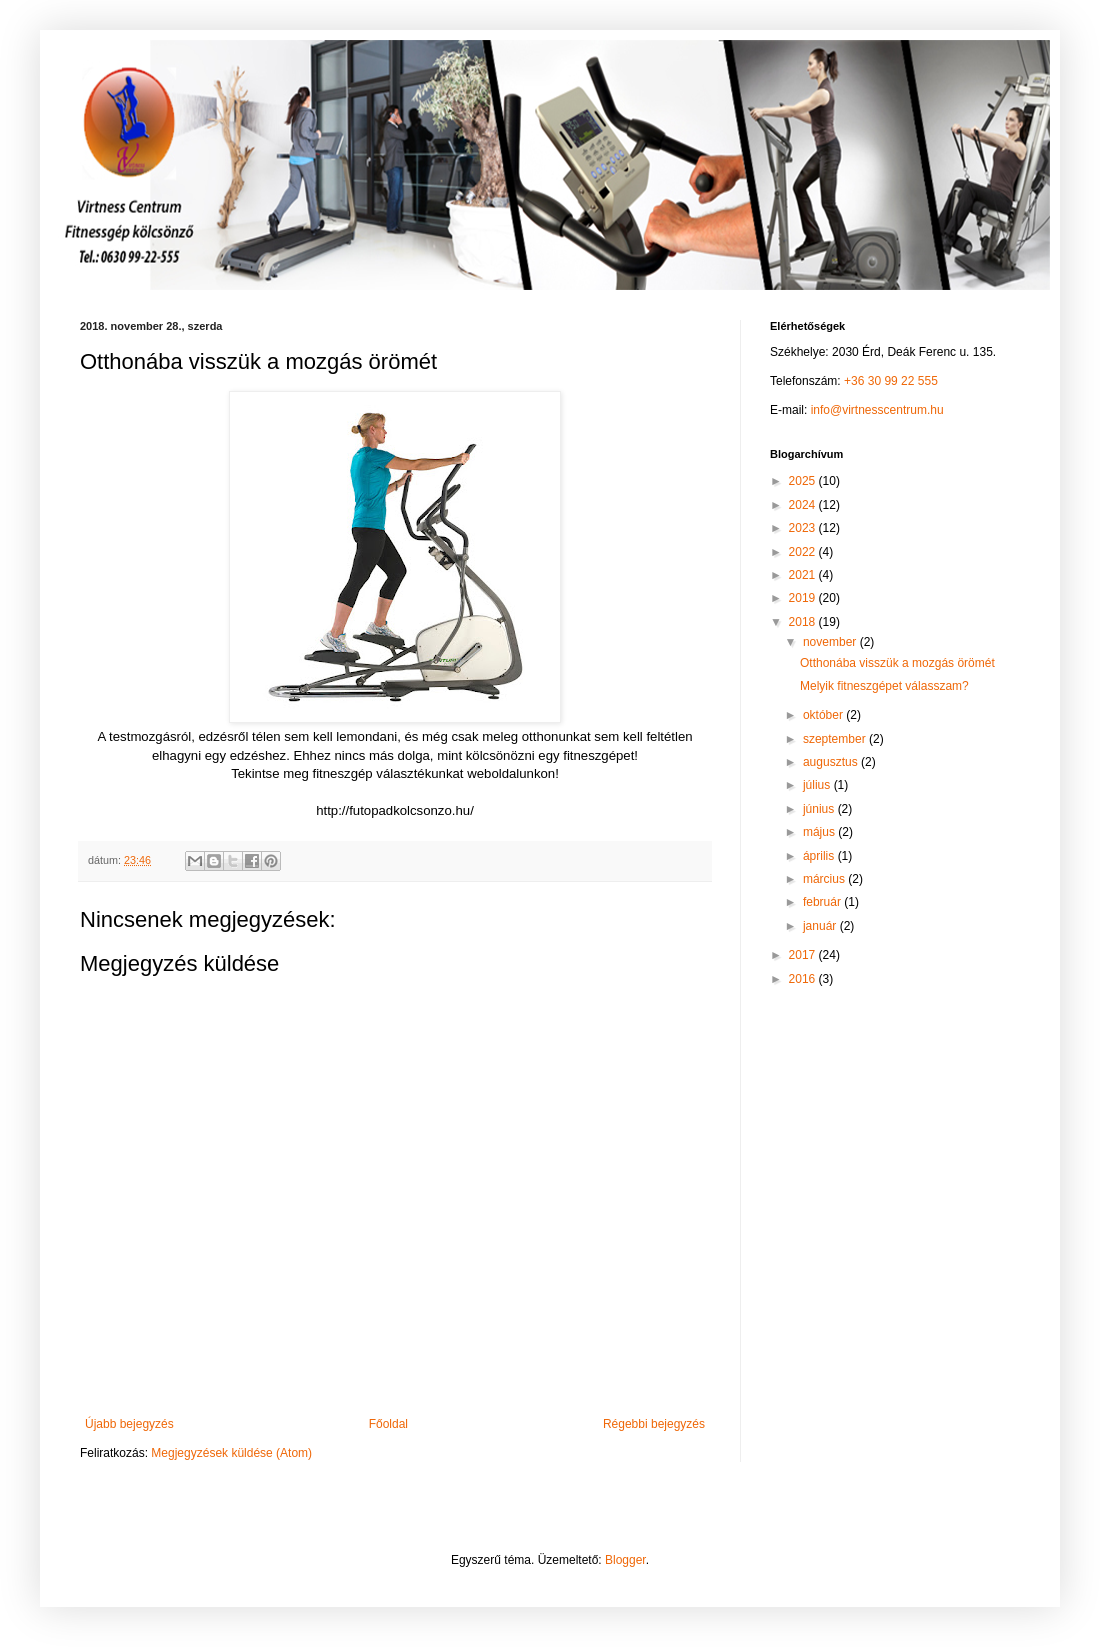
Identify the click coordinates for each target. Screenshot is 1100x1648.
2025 (804, 481)
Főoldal (388, 1424)
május (820, 832)
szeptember (836, 739)
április (820, 856)
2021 (804, 575)
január (821, 926)
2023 (804, 528)
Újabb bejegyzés (129, 1424)
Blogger (625, 1560)
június (820, 809)
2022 (804, 552)
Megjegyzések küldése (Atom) (231, 1453)
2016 (804, 979)
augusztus (832, 762)
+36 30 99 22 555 (891, 381)
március (825, 879)
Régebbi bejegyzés (654, 1424)
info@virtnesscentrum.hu (877, 410)
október (824, 715)
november (831, 642)
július (818, 785)
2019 (804, 598)
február (823, 902)
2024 (804, 505)
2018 (804, 622)
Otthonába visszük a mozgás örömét (897, 663)
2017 (804, 955)
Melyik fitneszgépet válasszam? (884, 686)
